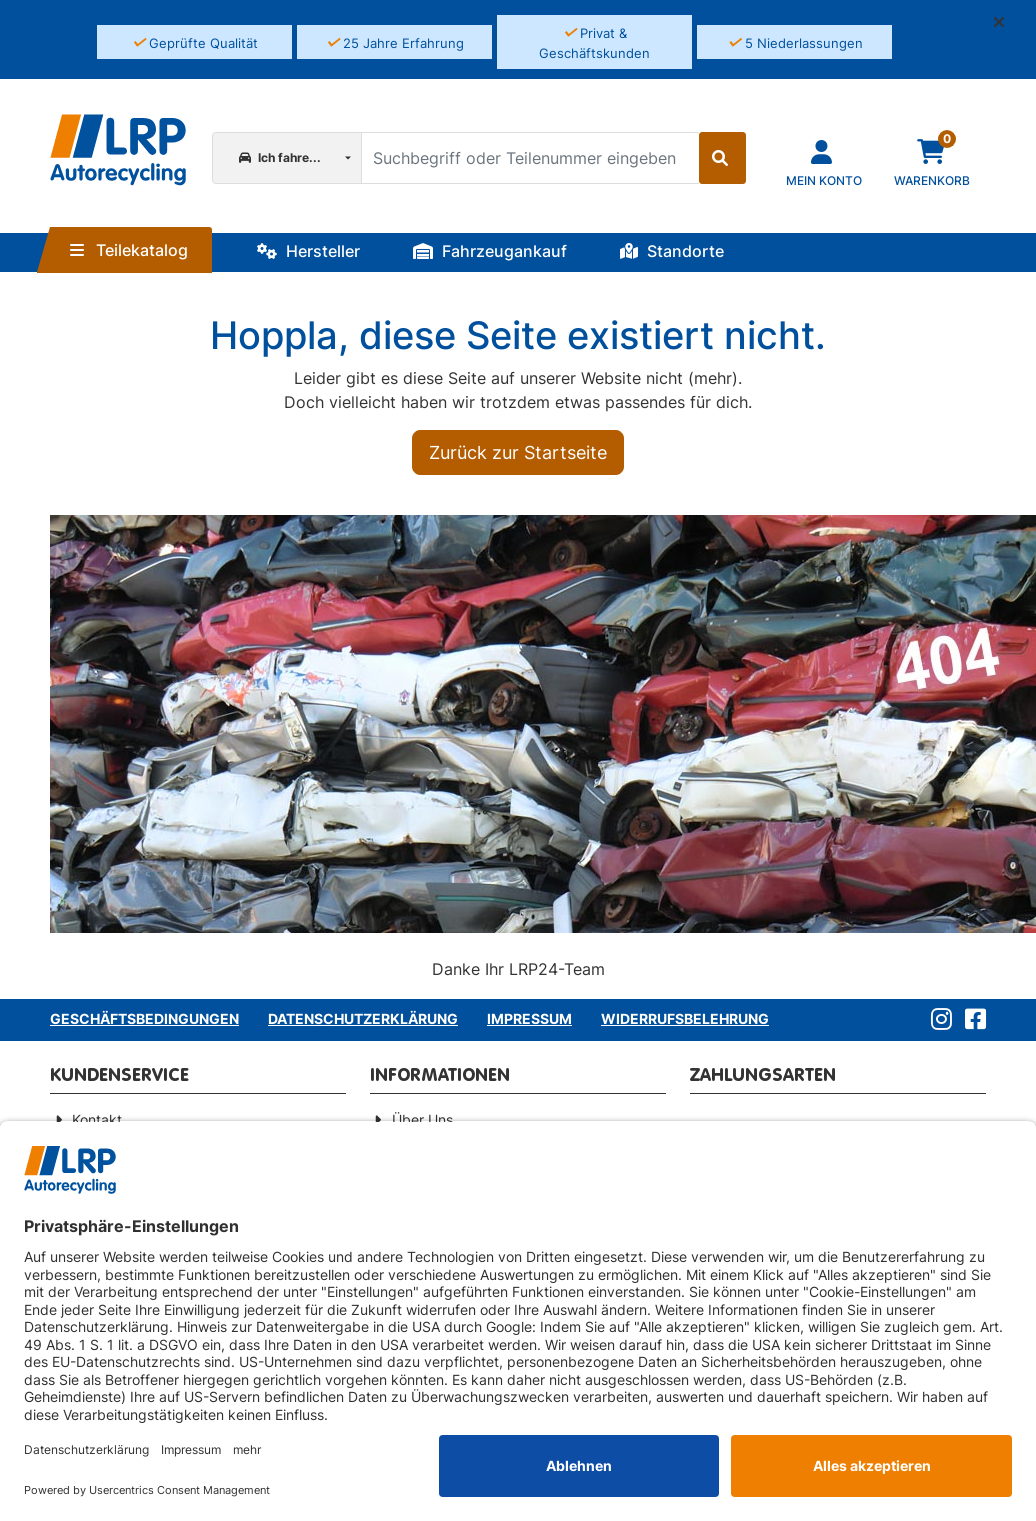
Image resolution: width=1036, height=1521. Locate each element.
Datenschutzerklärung (363, 1018)
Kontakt (97, 1119)
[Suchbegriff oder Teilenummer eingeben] (529, 158)
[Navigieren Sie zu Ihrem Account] (824, 161)
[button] (1007, 22)
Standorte (672, 251)
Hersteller (308, 251)
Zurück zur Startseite (518, 452)
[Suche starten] (722, 158)
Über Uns (422, 1119)
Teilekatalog (129, 250)
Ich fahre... (280, 157)
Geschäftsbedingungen (144, 1018)
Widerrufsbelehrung (685, 1018)
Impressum (529, 1018)
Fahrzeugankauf (490, 251)
